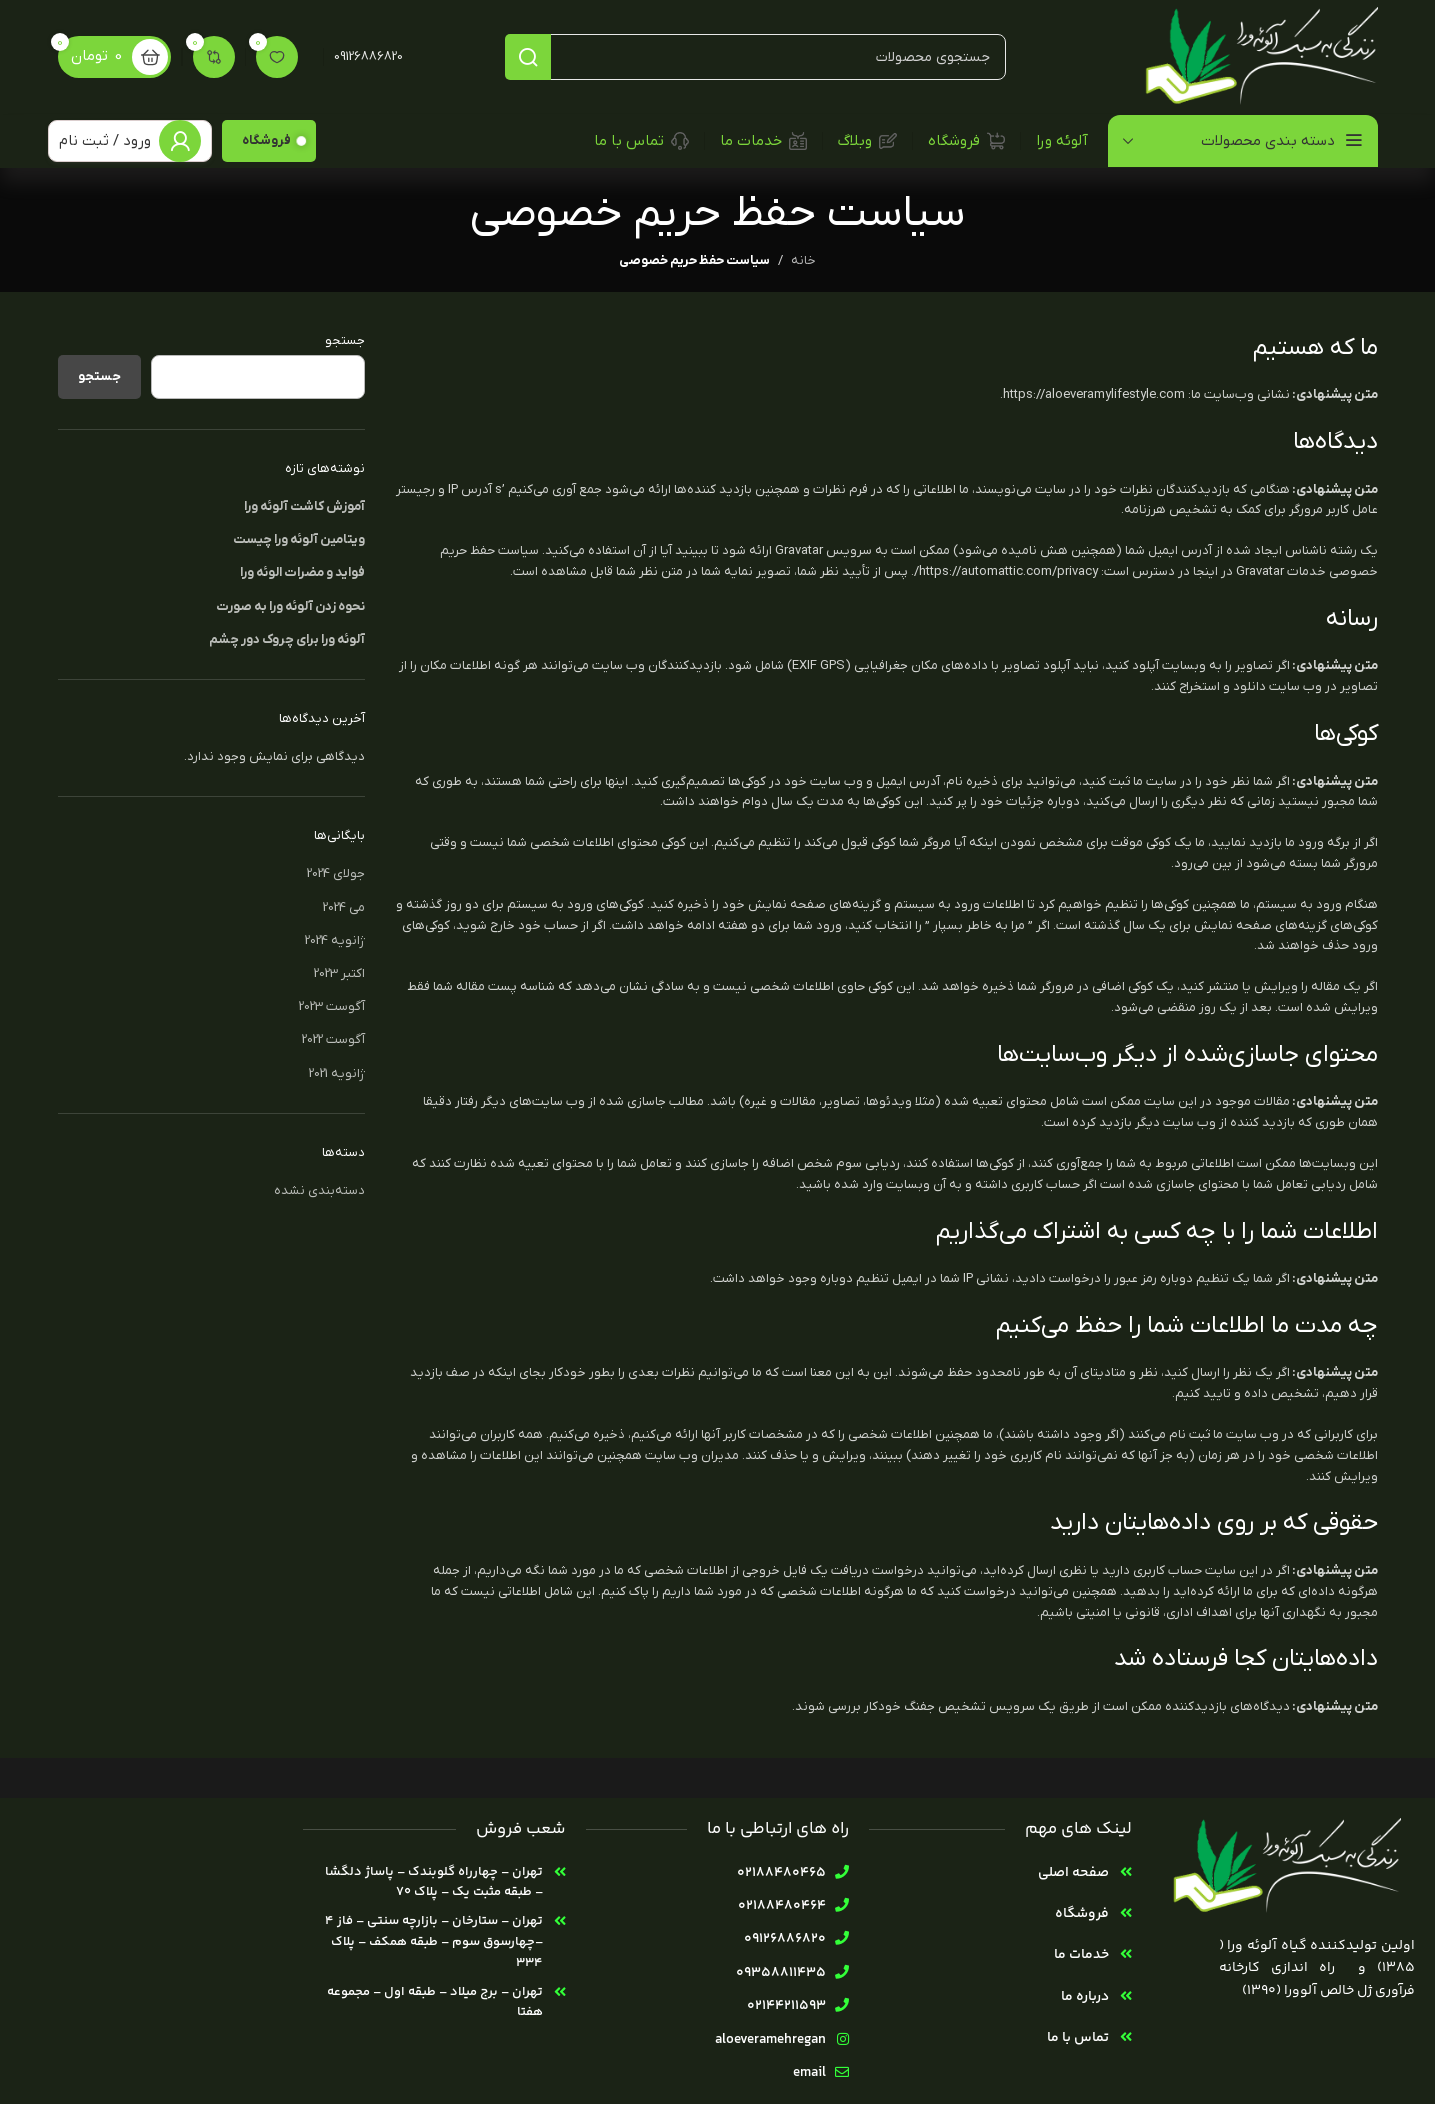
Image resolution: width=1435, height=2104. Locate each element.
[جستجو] (755, 57)
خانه (803, 260)
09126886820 (368, 56)
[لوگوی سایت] (1258, 56)
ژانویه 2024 (335, 940)
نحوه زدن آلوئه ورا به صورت (290, 606)
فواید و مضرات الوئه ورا (302, 572)
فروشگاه (266, 140)
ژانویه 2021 (337, 1073)
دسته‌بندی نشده (319, 1190)
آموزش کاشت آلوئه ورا (304, 506)
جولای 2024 (336, 873)
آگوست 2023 (332, 1006)
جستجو (345, 340)
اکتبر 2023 (339, 973)
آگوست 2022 (333, 1039)
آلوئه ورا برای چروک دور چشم (287, 639)
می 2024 (344, 907)
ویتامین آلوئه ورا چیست (299, 539)
